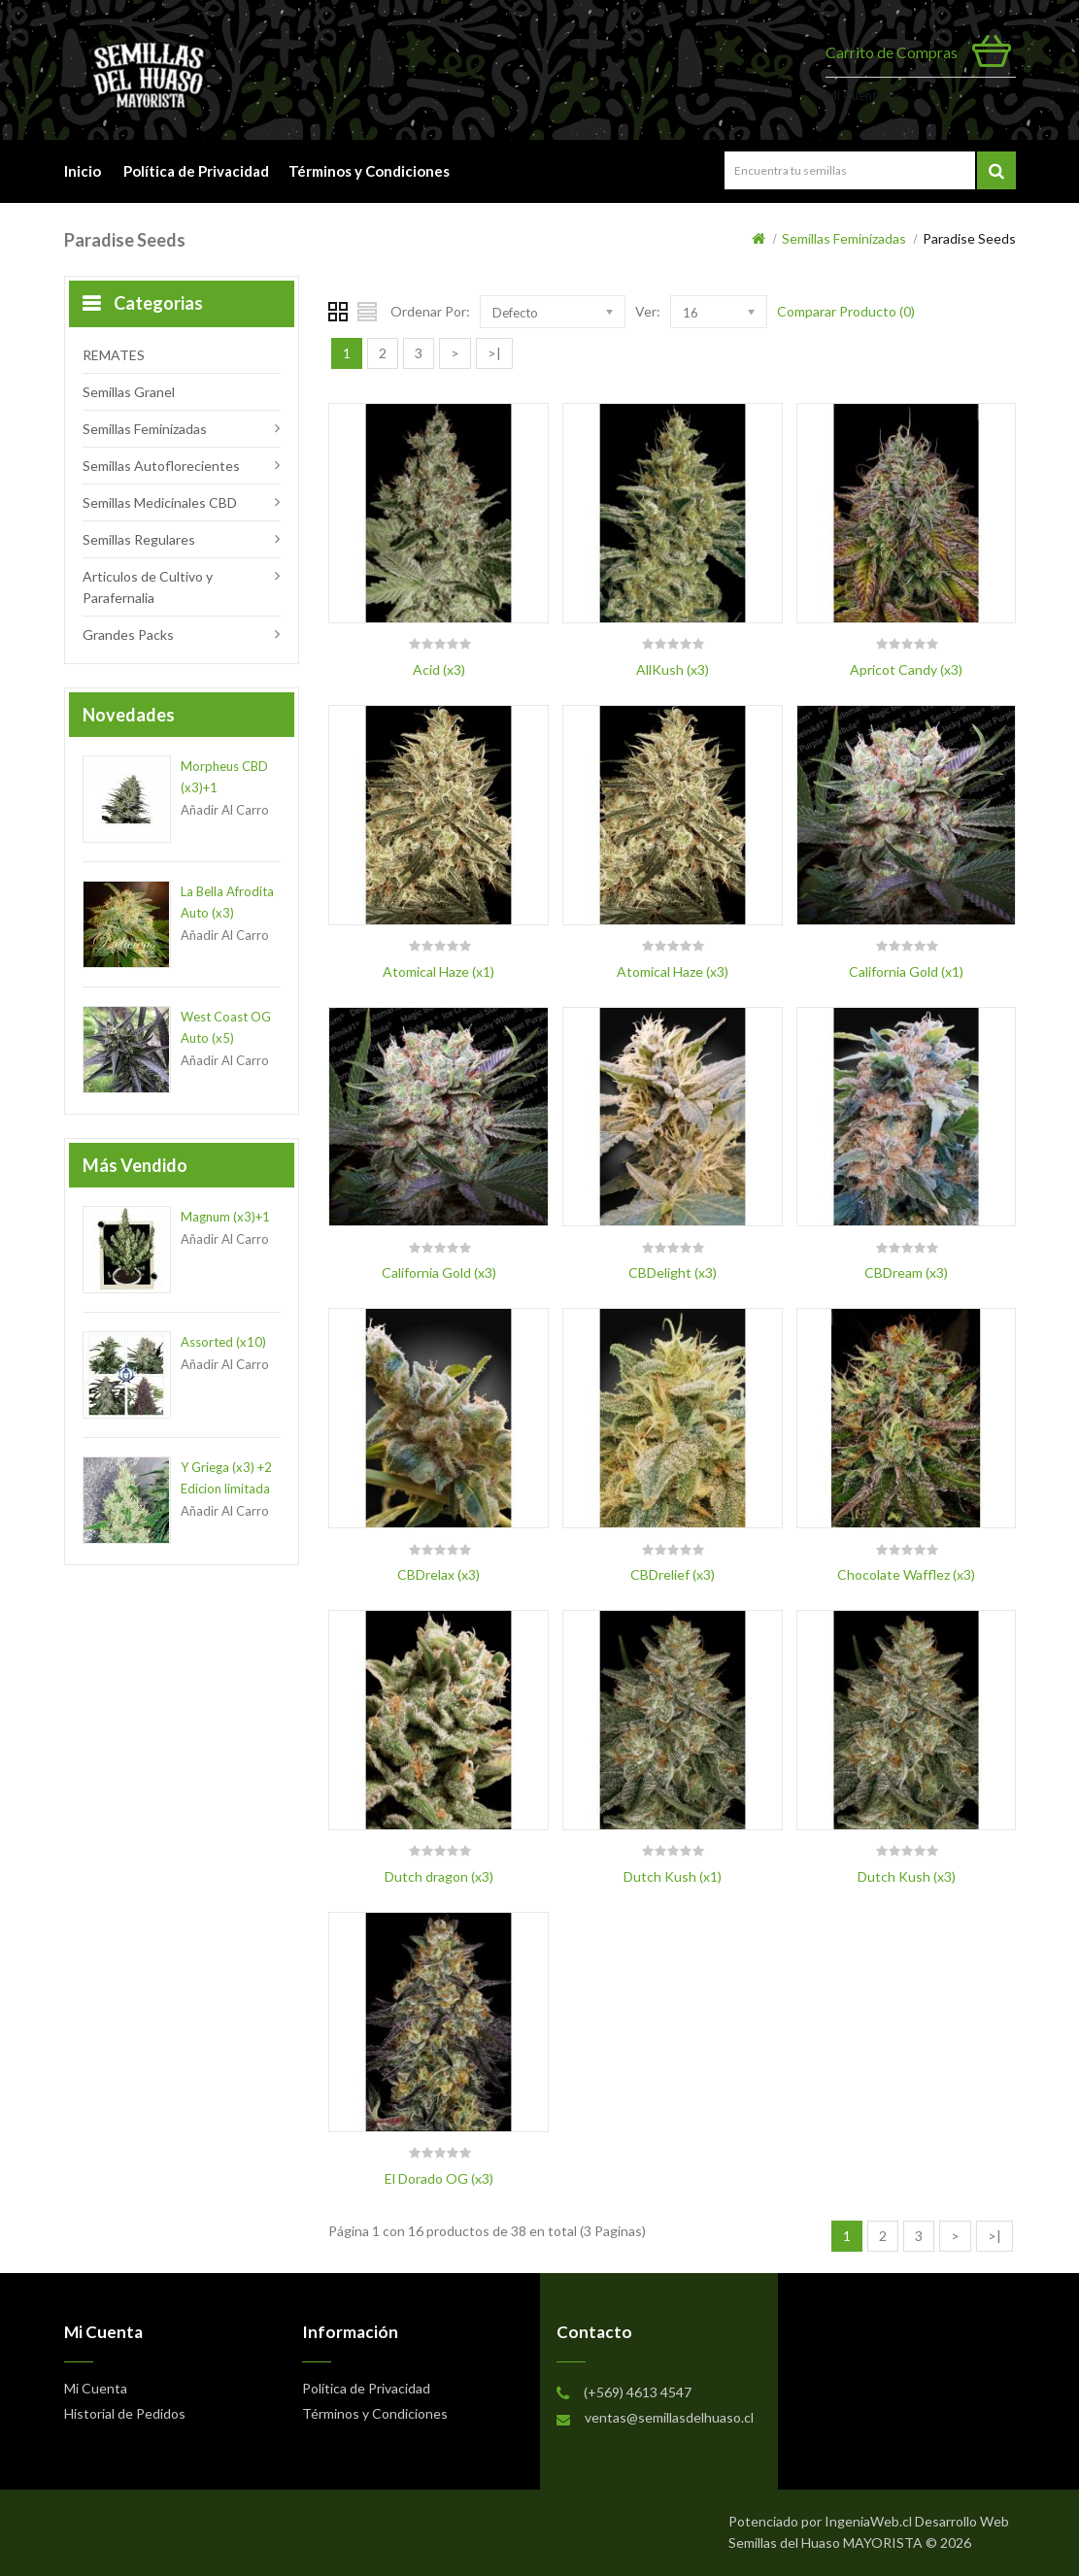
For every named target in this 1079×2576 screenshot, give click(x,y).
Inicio (82, 171)
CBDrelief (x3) (672, 1574)
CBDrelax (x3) (438, 1574)
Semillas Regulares (139, 539)
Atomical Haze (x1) (438, 971)
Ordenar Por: (430, 311)
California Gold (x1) (906, 971)
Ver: (647, 311)
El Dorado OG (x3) (439, 2178)
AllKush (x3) (672, 669)
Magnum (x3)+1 (225, 1216)
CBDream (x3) (906, 1272)
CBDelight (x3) (672, 1272)
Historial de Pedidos (124, 2413)
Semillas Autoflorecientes (161, 465)
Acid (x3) (439, 669)
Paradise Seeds (969, 238)
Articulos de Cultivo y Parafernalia (148, 587)
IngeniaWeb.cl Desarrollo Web (917, 2521)
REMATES (114, 355)
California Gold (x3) (439, 1272)
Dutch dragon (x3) (439, 1876)
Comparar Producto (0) (846, 311)
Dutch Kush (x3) (907, 1876)
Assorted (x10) (223, 1342)
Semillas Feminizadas (844, 238)
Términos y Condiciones (372, 171)
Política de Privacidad (196, 171)
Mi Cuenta (855, 95)
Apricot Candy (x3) (906, 669)
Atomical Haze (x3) (672, 971)
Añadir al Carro (225, 810)
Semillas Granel (129, 392)
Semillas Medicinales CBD (160, 502)
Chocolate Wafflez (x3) (906, 1574)
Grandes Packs (128, 634)
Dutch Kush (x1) (673, 1876)
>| (494, 353)
